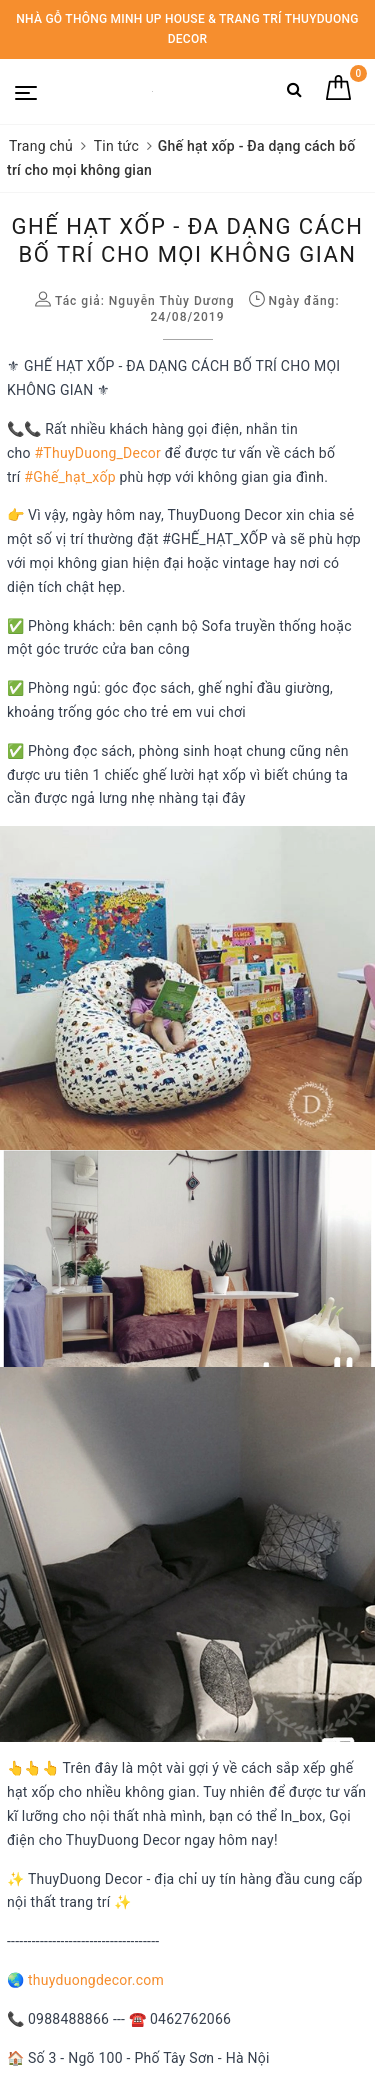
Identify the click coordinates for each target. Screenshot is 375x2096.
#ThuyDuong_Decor (98, 453)
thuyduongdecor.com (96, 1980)
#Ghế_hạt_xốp (69, 477)
